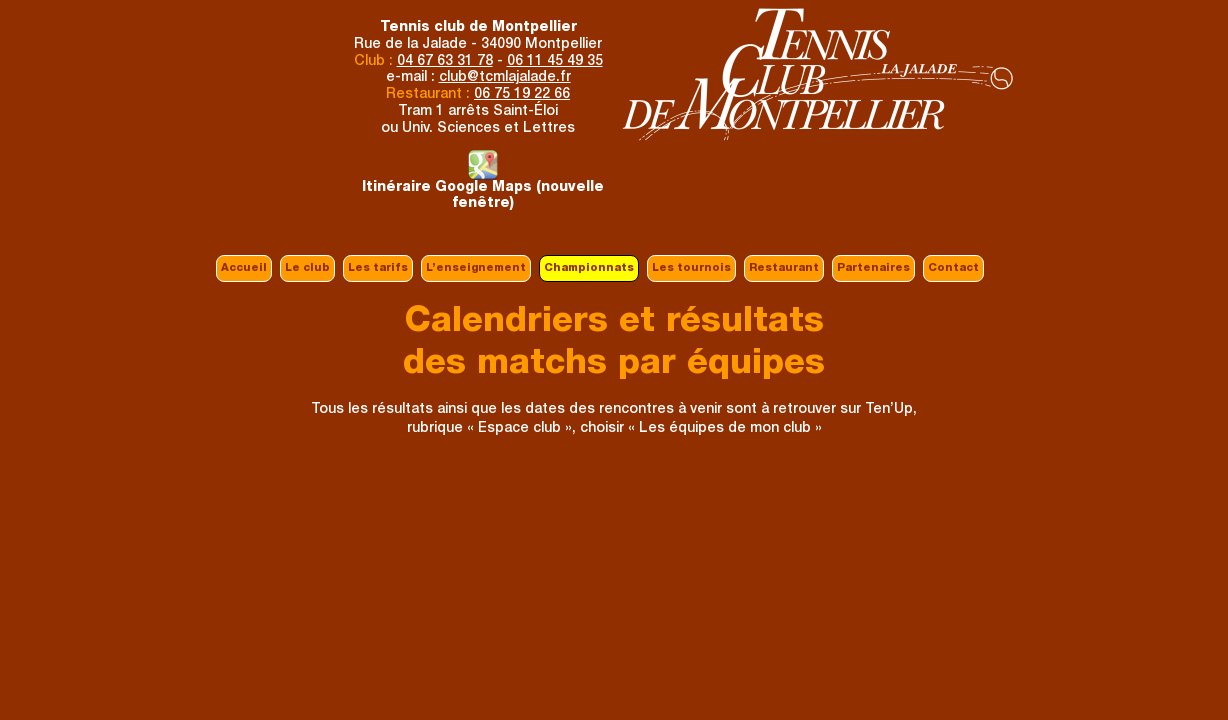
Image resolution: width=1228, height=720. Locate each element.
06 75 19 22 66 (522, 95)
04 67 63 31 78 (445, 62)
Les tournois (691, 268)
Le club (307, 268)
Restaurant (784, 268)
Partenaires (873, 268)
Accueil (244, 268)
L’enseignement (476, 268)
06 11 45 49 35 (555, 62)
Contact (953, 268)
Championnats (589, 268)
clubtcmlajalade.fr (505, 78)
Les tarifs (378, 268)
